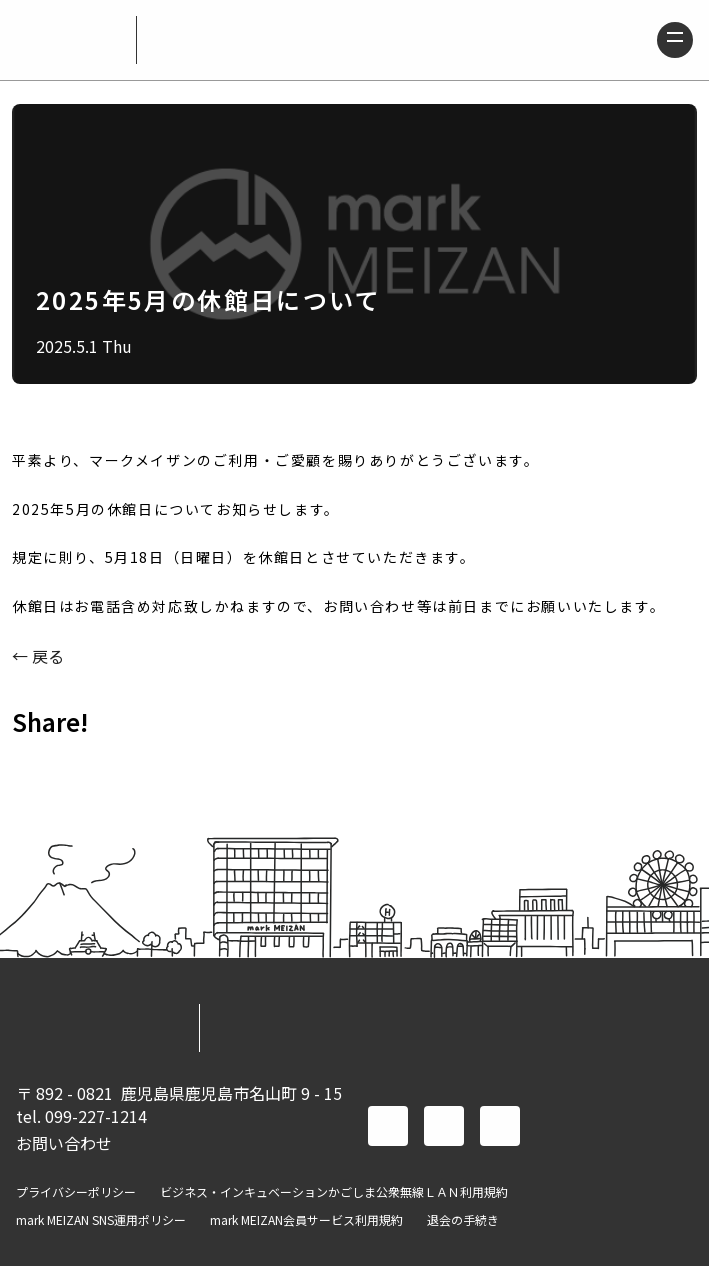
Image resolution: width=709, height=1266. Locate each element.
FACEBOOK (36, 766)
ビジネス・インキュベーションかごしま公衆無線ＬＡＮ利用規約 (334, 1192)
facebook (388, 1126)
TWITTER (88, 766)
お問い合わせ (64, 1143)
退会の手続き (463, 1220)
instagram (500, 1126)
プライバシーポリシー (76, 1192)
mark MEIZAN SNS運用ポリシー (101, 1220)
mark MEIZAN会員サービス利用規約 (306, 1220)
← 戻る (38, 656)
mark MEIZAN (68, 40)
